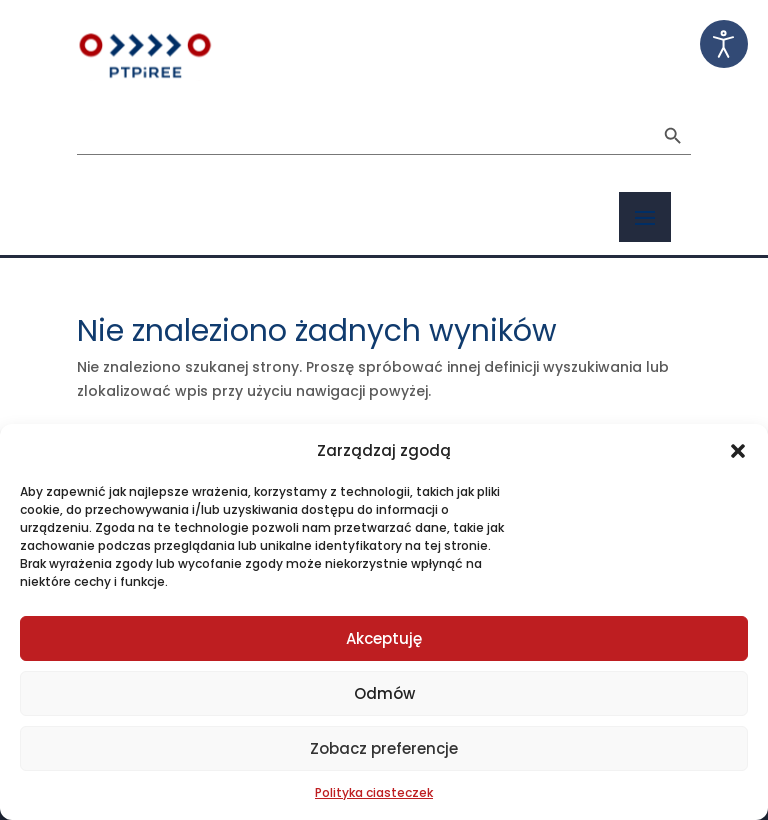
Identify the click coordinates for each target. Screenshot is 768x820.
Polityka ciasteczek (374, 792)
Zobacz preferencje (384, 748)
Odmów (384, 693)
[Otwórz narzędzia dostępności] (724, 44)
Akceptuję (384, 638)
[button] (738, 451)
